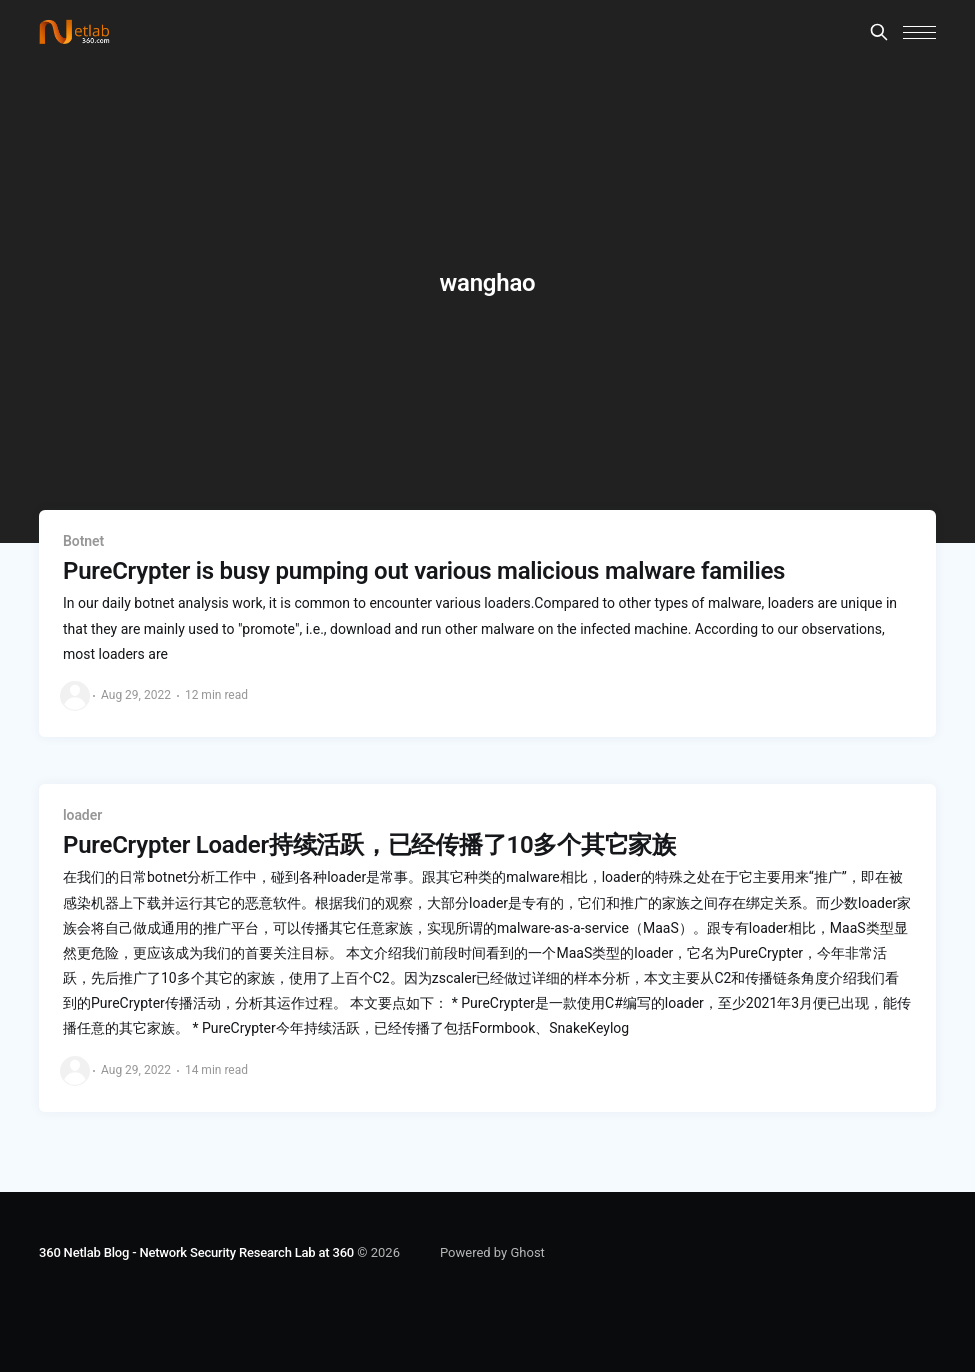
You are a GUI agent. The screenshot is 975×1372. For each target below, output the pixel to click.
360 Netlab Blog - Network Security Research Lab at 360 (196, 1252)
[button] (919, 32)
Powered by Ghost (492, 1252)
